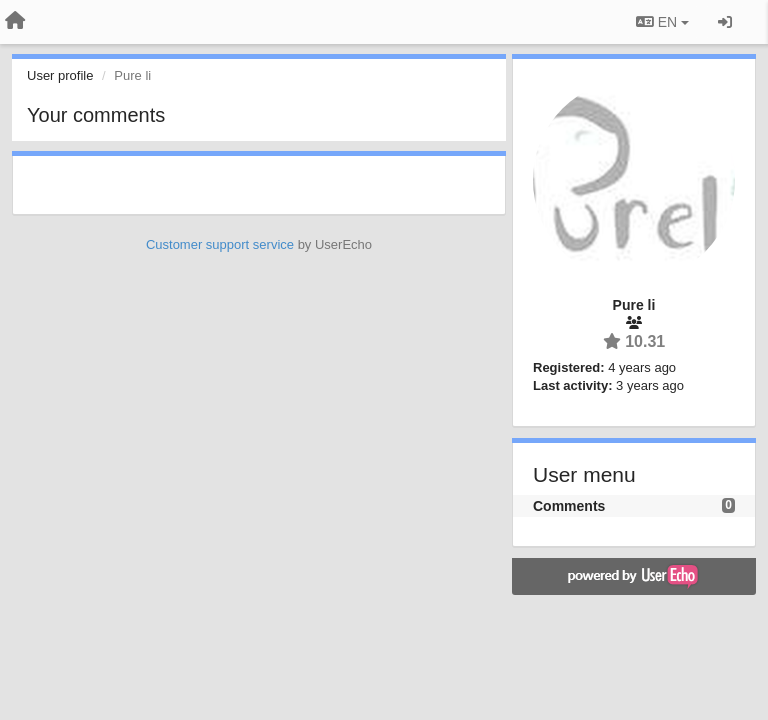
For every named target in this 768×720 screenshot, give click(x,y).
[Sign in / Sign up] (725, 22)
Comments (569, 506)
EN (662, 22)
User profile (60, 75)
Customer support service (220, 244)
